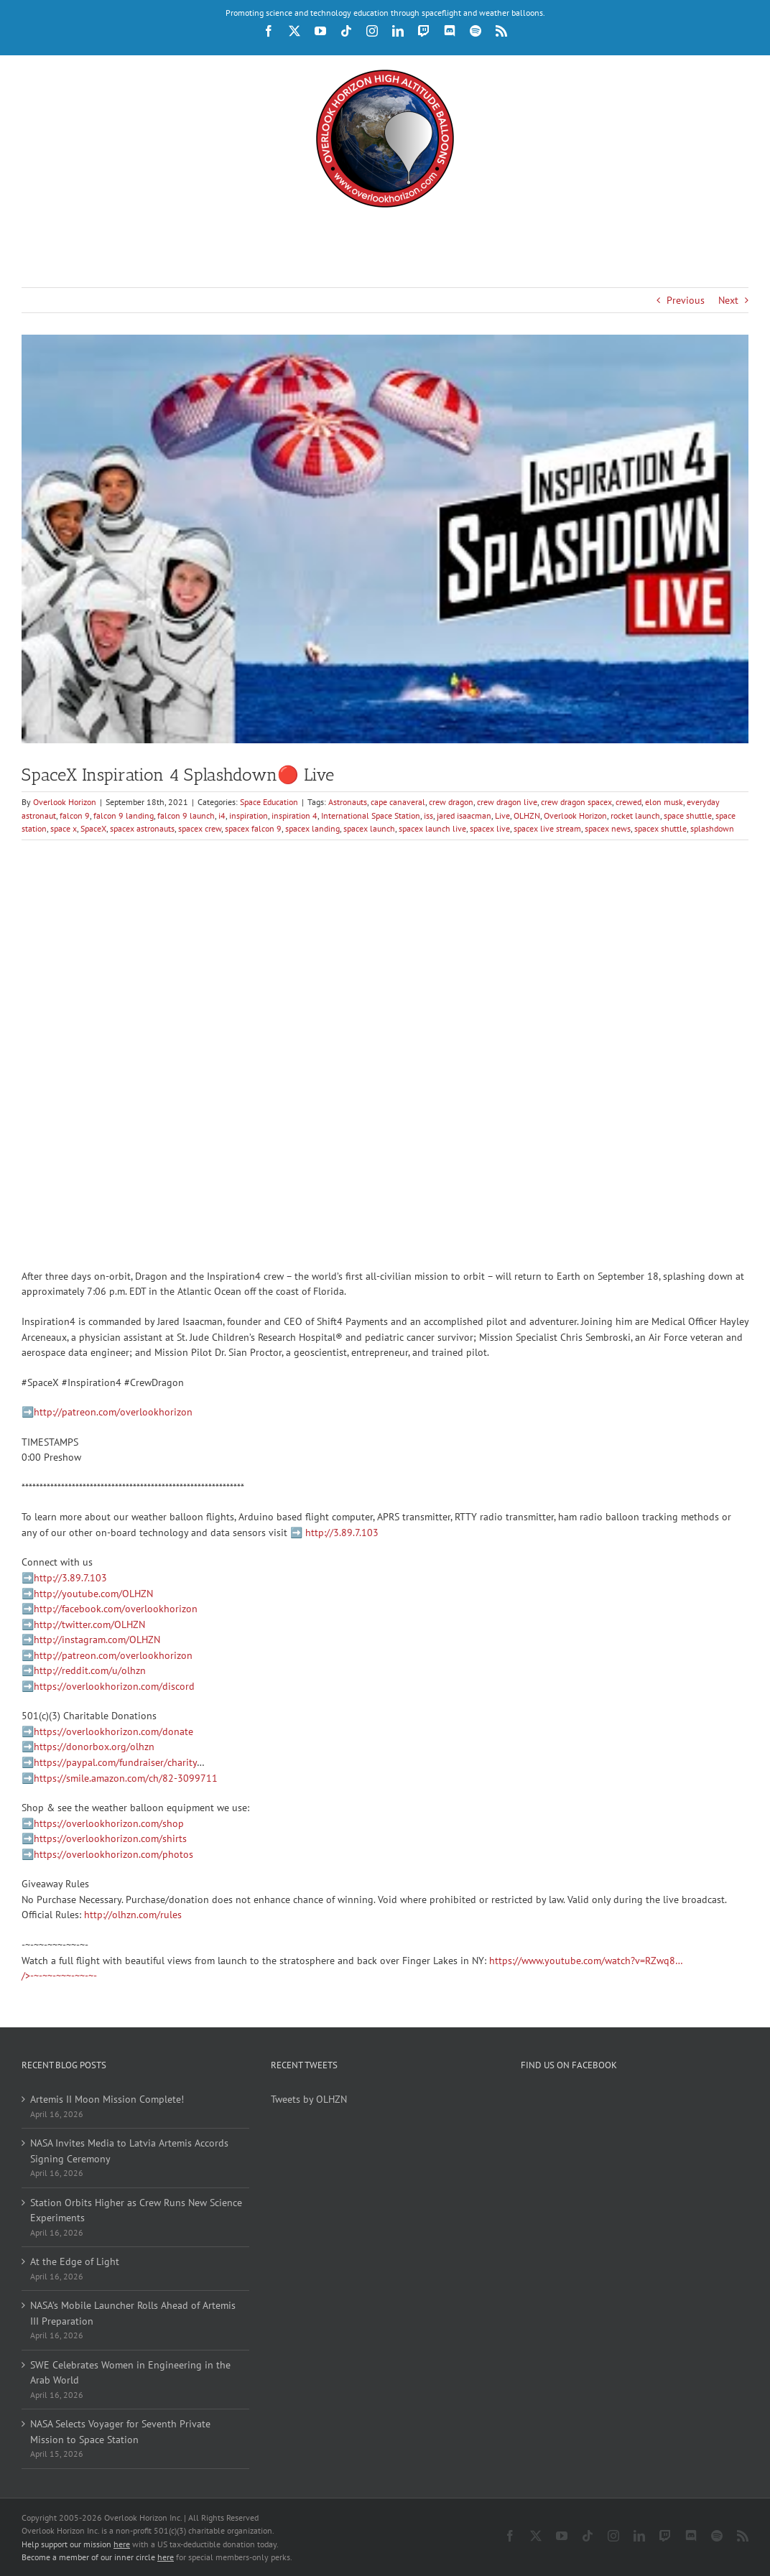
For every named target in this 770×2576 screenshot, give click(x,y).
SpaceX (93, 828)
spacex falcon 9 (253, 828)
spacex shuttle (660, 828)
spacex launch (369, 828)
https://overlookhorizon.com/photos (113, 1854)
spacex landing (312, 828)
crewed (628, 801)
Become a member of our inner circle (98, 2557)
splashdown (712, 828)
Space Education (269, 801)
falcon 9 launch (186, 815)
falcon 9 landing (123, 815)
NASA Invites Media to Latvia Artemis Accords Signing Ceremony (129, 2150)
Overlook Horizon (64, 801)
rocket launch (635, 815)
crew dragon (451, 801)
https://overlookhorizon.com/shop (109, 1823)
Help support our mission (76, 2544)
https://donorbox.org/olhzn (94, 1746)
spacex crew (199, 828)
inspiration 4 (294, 815)
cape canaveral (398, 801)
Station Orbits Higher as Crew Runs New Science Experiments (136, 2210)
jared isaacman (464, 815)
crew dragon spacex (576, 801)
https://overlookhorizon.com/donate (113, 1731)
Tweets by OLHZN (309, 2099)
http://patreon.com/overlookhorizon (113, 1411)
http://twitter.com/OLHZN (89, 1624)
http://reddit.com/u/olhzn (90, 1670)
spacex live (490, 828)
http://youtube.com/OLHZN (93, 1593)
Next (728, 300)
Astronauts (347, 801)
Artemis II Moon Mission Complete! (107, 2099)
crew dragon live (507, 801)
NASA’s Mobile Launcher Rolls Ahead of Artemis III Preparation (133, 2313)
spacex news (608, 828)
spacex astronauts (142, 828)
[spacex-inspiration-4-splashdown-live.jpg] (385, 539)
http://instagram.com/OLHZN (97, 1639)
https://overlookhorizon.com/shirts (110, 1838)
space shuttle (688, 815)
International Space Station (370, 815)
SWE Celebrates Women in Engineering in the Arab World (130, 2372)
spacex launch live (432, 828)
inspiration (248, 815)
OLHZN (527, 815)
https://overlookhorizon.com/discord (114, 1686)
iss (428, 815)
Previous (686, 300)
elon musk (664, 801)
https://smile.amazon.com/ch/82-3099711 (126, 1778)
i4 (222, 815)
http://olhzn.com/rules (133, 1914)
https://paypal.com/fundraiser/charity (115, 1762)
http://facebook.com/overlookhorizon (116, 1608)
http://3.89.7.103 (342, 1532)
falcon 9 (75, 815)
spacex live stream (547, 828)
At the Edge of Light (74, 2261)
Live (502, 815)
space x (63, 828)
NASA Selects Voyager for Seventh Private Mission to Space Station (120, 2431)
